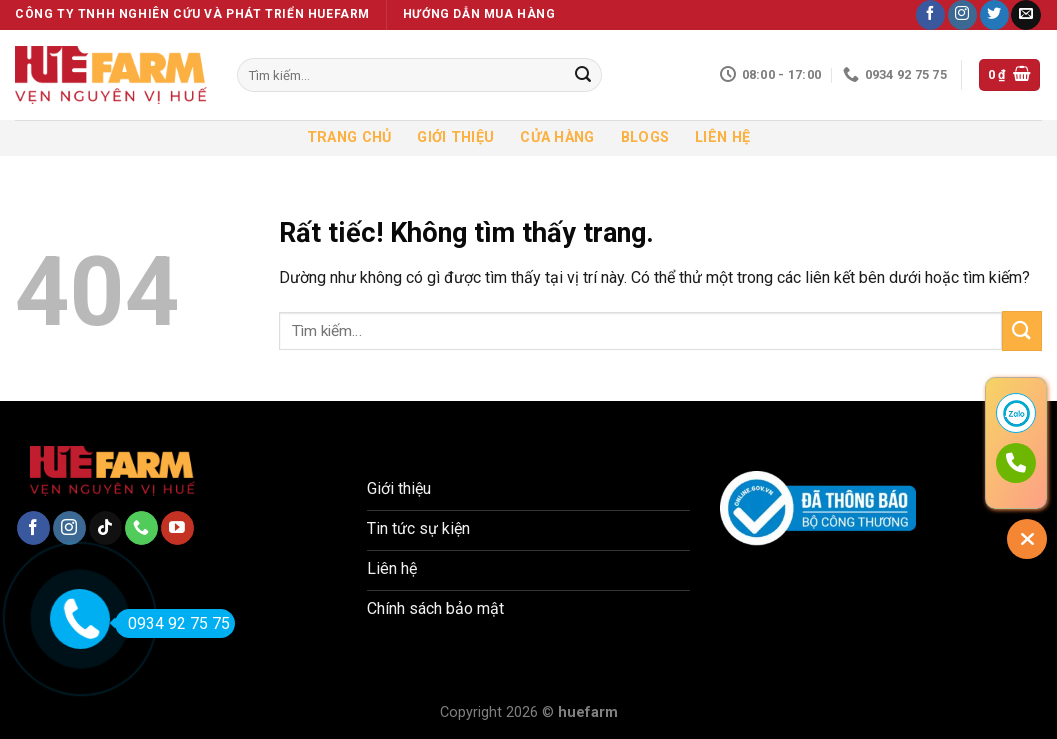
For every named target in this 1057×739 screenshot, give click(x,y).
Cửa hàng (557, 137)
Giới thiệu (455, 137)
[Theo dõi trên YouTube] (177, 528)
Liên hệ (722, 137)
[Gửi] (583, 75)
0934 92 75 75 (172, 623)
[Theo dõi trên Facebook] (930, 15)
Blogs (645, 137)
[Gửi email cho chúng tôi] (1025, 15)
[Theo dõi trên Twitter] (994, 15)
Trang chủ (349, 137)
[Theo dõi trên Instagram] (962, 15)
